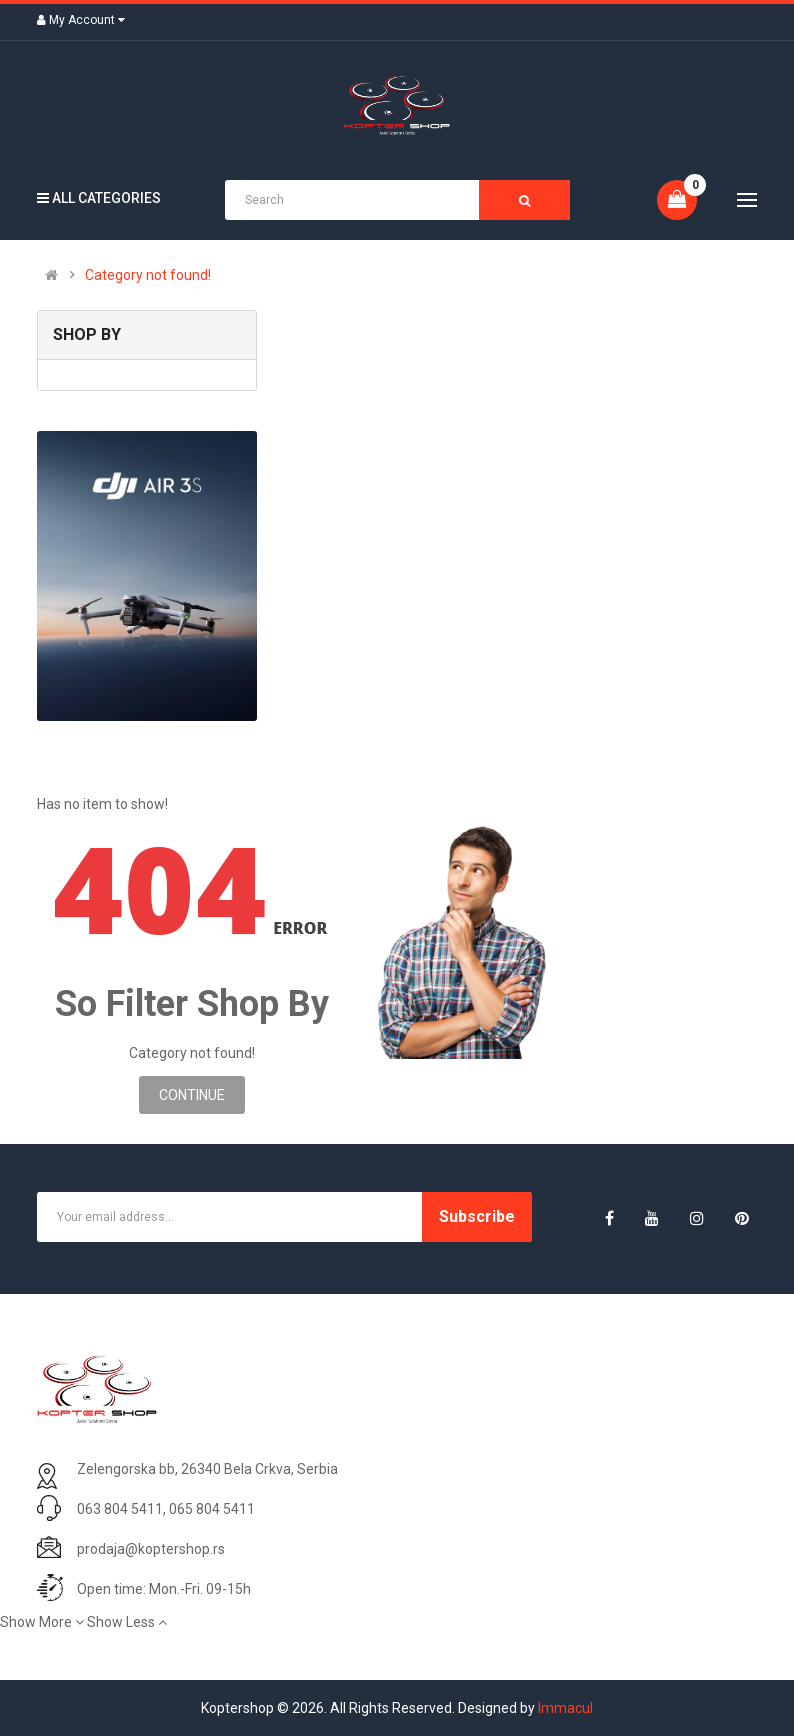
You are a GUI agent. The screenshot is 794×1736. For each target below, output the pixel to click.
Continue (192, 1095)
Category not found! (148, 275)
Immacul (565, 1708)
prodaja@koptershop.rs (151, 1549)
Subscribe (477, 1216)
